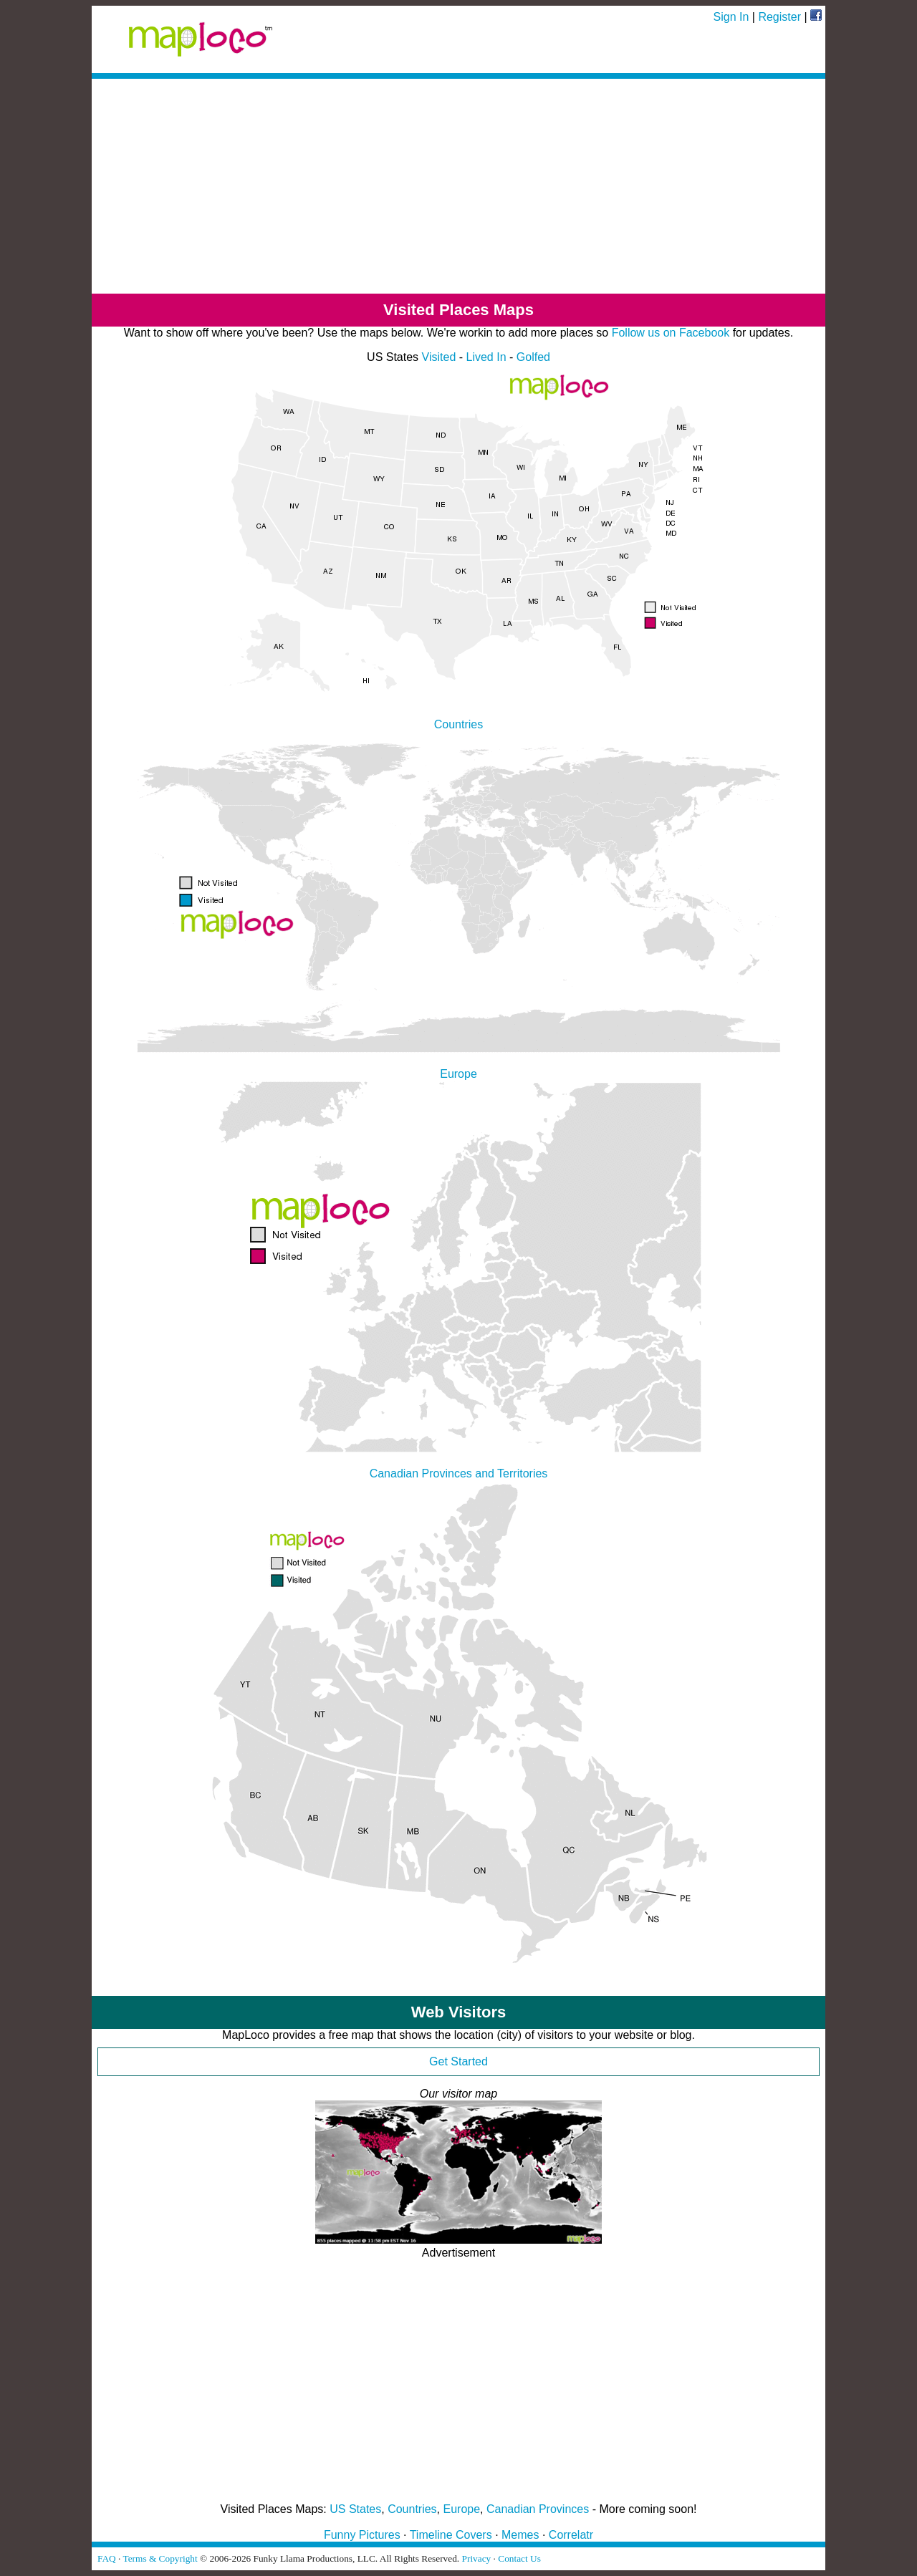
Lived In (486, 357)
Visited (439, 357)
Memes (520, 2535)
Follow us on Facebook (671, 333)
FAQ (106, 2558)
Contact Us (519, 2558)
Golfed (533, 357)
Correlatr (571, 2535)
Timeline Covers (451, 2535)
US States (355, 2509)
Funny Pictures (362, 2535)
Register (779, 17)
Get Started (458, 2061)
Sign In (731, 17)
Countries (412, 2509)
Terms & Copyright (160, 2558)
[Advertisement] (458, 186)
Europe (462, 2509)
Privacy (476, 2558)
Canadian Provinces (537, 2509)
